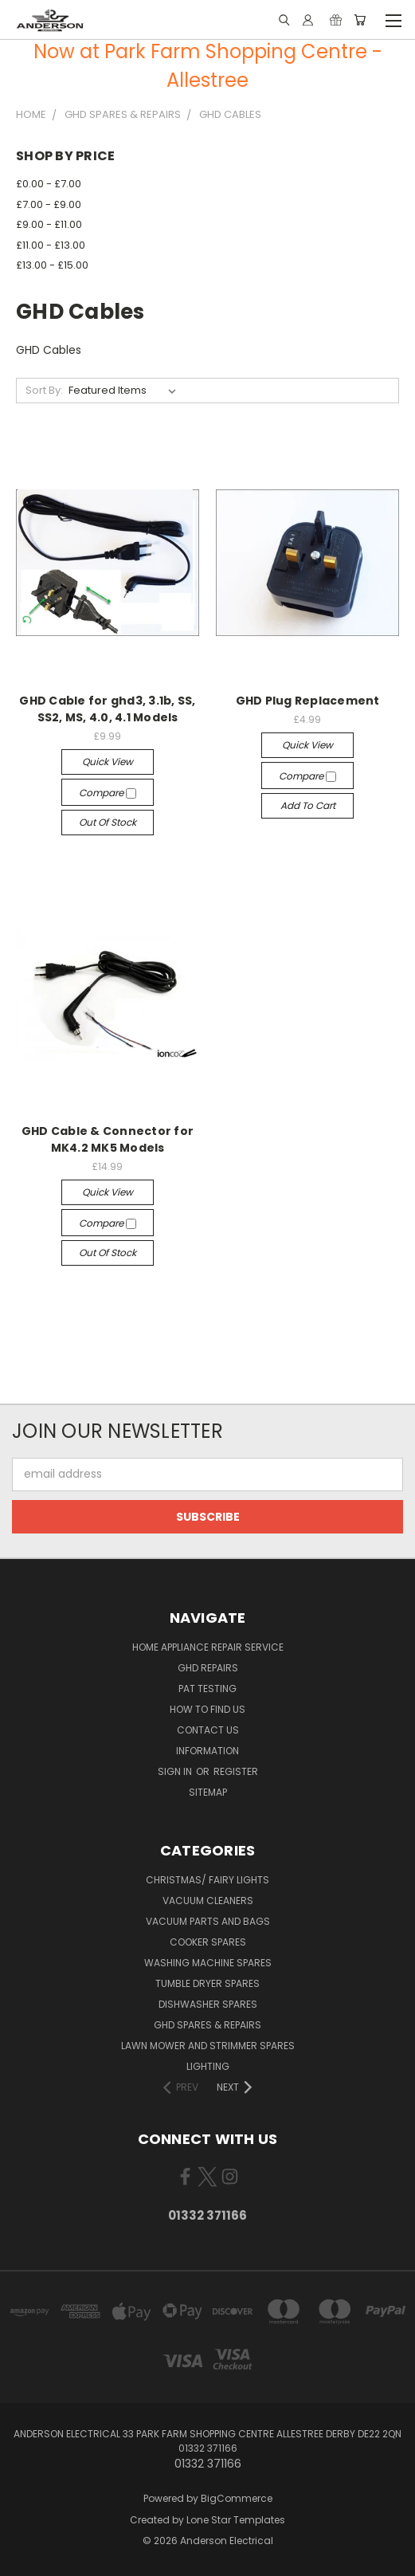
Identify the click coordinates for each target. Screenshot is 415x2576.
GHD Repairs (208, 1668)
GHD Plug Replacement (308, 701)
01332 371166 (207, 2215)
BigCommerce (236, 2498)
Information (207, 1750)
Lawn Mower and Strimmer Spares (208, 2045)
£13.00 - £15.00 (52, 265)
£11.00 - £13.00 (50, 245)
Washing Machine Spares (208, 1962)
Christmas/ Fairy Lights (207, 1880)
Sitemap (208, 1792)
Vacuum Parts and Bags (208, 1921)
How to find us (207, 1709)
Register (235, 1771)
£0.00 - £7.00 (48, 183)
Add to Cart (307, 805)
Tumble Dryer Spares (207, 1983)
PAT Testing (207, 1688)
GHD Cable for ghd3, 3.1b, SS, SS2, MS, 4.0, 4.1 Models (107, 709)
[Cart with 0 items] (359, 20)
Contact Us (208, 1730)
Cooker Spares (208, 1942)
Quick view (107, 761)
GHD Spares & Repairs (207, 2025)
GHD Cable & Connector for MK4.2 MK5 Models (108, 1139)
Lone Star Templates (235, 2520)
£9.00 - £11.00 (49, 224)
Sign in (176, 1771)
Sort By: (44, 390)
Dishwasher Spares (208, 2004)
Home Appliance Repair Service (208, 1647)
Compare (107, 792)
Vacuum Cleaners (207, 1900)
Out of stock (107, 822)
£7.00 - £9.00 (48, 204)
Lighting (207, 2066)
